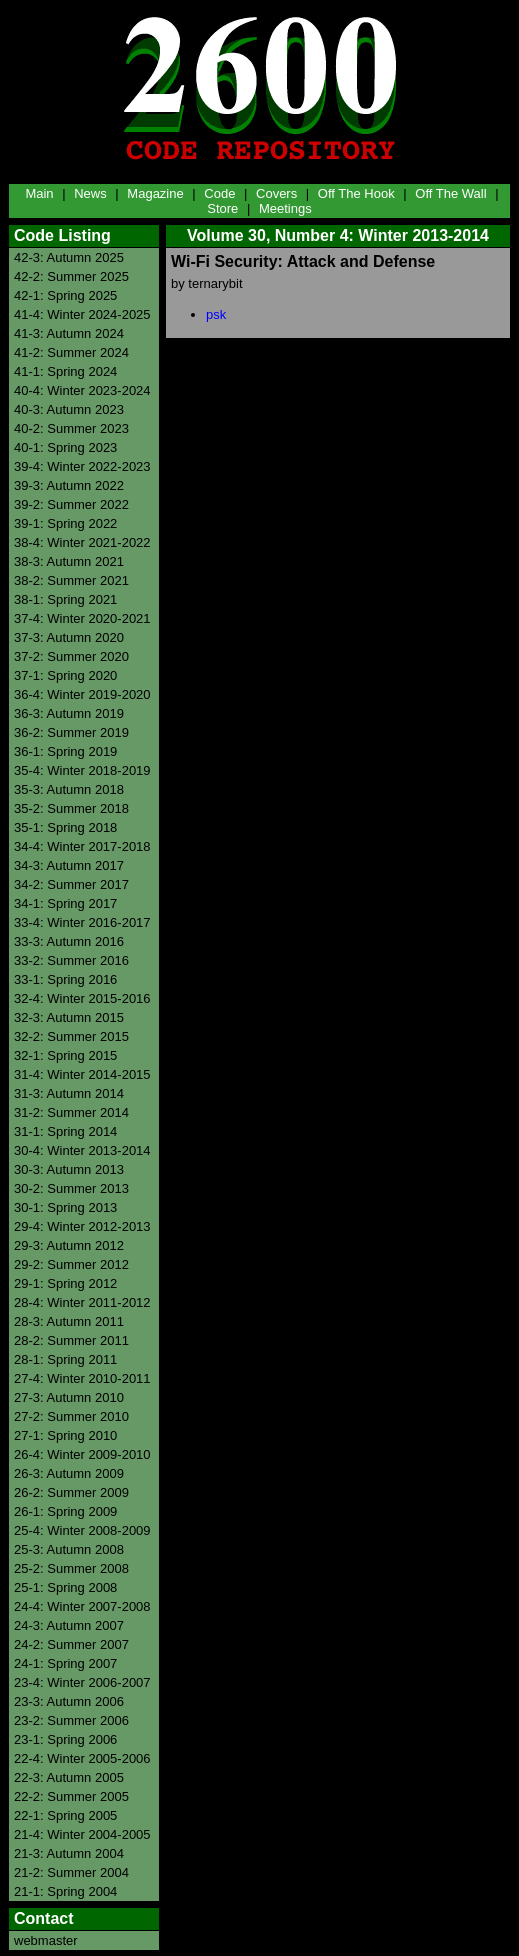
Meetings (285, 208)
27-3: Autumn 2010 (69, 1397)
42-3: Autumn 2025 (69, 257)
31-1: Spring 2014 (65, 1131)
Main (39, 193)
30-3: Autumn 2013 (69, 1169)
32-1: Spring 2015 (65, 1055)
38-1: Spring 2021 (65, 599)
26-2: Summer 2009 (71, 1492)
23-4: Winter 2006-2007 (82, 1682)
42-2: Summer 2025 (71, 276)
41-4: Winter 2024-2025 (82, 314)
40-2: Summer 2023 (71, 428)
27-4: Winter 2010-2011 (82, 1378)
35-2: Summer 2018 (71, 808)
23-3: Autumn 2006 (69, 1701)
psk (216, 314)
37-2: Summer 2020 (71, 656)
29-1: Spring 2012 (65, 1283)
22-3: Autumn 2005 (69, 1777)
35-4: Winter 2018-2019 (82, 770)
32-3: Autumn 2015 (69, 1017)
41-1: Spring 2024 (65, 371)
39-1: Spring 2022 (65, 523)
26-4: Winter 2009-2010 (82, 1454)
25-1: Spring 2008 (65, 1587)
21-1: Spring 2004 (65, 1891)
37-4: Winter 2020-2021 (82, 618)
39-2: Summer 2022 (71, 504)
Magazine (155, 193)
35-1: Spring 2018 (65, 827)
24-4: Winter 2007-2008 (82, 1606)
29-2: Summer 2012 (71, 1264)
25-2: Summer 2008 (71, 1568)
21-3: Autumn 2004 (69, 1853)
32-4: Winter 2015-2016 (82, 998)
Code (219, 193)
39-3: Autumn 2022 (69, 485)
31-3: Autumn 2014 (69, 1093)
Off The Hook (356, 193)
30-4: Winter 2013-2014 (82, 1150)
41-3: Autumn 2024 (69, 333)
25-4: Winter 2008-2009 (82, 1530)
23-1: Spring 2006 (65, 1739)
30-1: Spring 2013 (65, 1207)
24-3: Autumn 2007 (69, 1625)
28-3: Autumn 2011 (69, 1321)
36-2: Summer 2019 (71, 732)
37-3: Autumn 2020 (69, 637)
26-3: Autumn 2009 (69, 1473)
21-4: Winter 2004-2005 (82, 1834)
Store (222, 208)
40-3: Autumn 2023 (69, 409)
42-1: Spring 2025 (65, 295)
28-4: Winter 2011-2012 (82, 1302)
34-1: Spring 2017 (65, 903)
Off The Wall (450, 193)
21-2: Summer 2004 (71, 1872)
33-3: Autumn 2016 (69, 941)
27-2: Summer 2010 (71, 1416)
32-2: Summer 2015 (71, 1036)
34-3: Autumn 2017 (69, 865)
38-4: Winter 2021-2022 (82, 542)
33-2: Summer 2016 (71, 960)
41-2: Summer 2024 (71, 352)
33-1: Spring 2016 (65, 979)
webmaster (46, 1940)
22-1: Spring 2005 (65, 1815)
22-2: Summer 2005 (71, 1796)
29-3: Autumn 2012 (69, 1245)
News (90, 193)
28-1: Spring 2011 (65, 1359)
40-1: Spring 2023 (65, 447)
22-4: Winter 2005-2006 (82, 1758)
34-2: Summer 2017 (71, 884)
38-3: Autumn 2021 (69, 561)
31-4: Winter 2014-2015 (82, 1074)
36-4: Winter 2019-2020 (82, 694)
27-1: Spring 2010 (65, 1435)
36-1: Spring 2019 (65, 751)
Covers (276, 193)
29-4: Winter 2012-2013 (82, 1226)
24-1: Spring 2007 (65, 1663)
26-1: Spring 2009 (65, 1511)
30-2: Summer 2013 (71, 1188)
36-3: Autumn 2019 (69, 713)
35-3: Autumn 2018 (69, 789)
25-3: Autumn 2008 (69, 1549)
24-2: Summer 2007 (71, 1644)
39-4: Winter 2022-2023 (82, 466)
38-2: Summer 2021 (71, 580)
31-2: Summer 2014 (71, 1112)
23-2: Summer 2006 (71, 1720)
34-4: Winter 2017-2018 (82, 846)
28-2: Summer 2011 (71, 1340)
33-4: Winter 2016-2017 (82, 922)
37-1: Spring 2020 (65, 675)
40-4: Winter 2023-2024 (82, 390)
